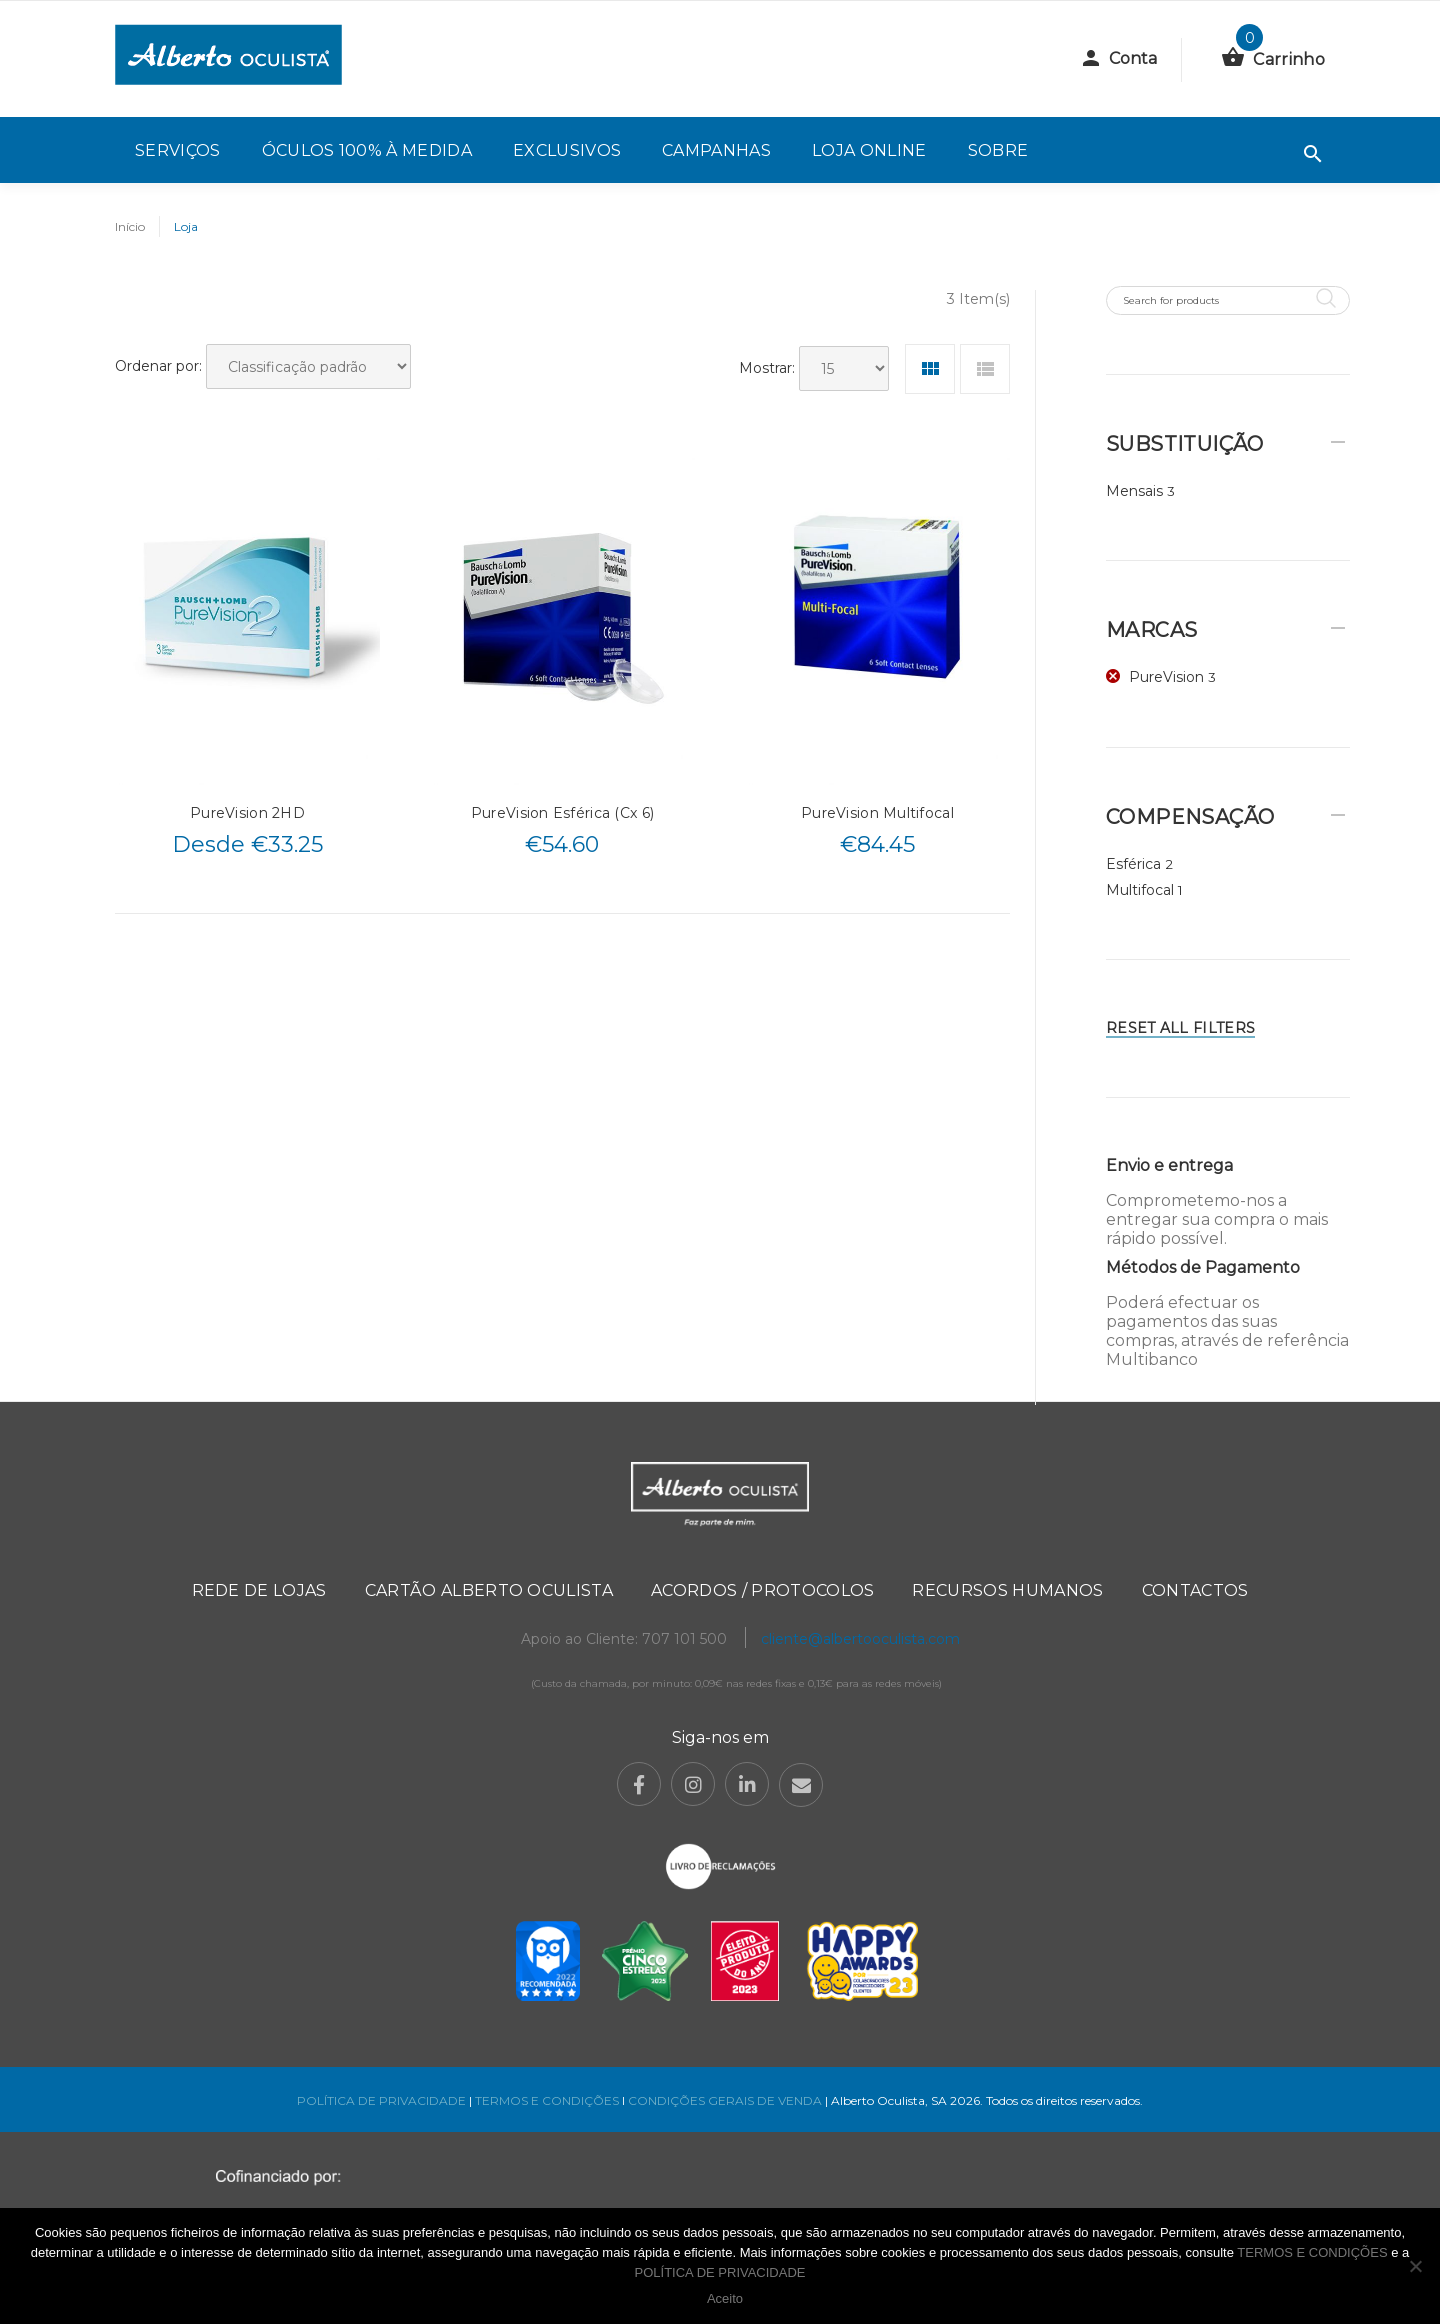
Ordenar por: (158, 366)
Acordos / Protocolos (762, 1590)
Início (130, 226)
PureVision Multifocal (877, 813)
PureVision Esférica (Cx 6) (562, 813)
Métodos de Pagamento (1203, 1267)
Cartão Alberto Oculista (489, 1590)
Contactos (1195, 1590)
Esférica (1133, 864)
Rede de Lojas (259, 1590)
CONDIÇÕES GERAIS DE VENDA (726, 2100)
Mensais (1134, 491)
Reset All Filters (1180, 1028)
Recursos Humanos (1007, 1590)
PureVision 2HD (247, 813)
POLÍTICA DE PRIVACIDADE (381, 2100)
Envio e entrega (1169, 1165)
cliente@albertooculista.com (860, 1639)
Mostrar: (767, 368)
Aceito (725, 2298)
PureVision (1166, 677)
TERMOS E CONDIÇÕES (547, 2100)
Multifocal (1140, 890)
